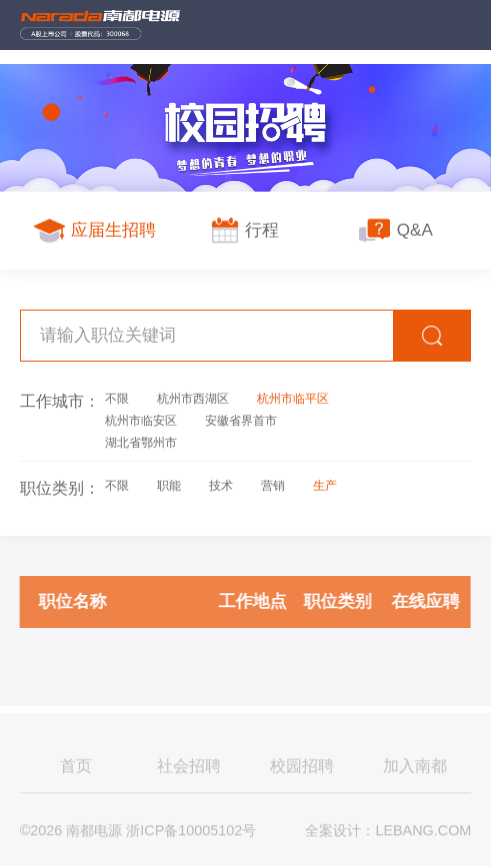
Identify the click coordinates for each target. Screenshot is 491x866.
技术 (221, 485)
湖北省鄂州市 (141, 442)
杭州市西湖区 (193, 398)
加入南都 (415, 767)
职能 (169, 485)
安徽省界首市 (241, 420)
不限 (117, 398)
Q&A (395, 230)
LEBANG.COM (423, 833)
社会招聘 (189, 767)
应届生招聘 (95, 230)
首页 (76, 767)
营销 (273, 485)
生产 (325, 485)
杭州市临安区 (141, 420)
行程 (245, 230)
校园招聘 (302, 767)
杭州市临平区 (293, 398)
